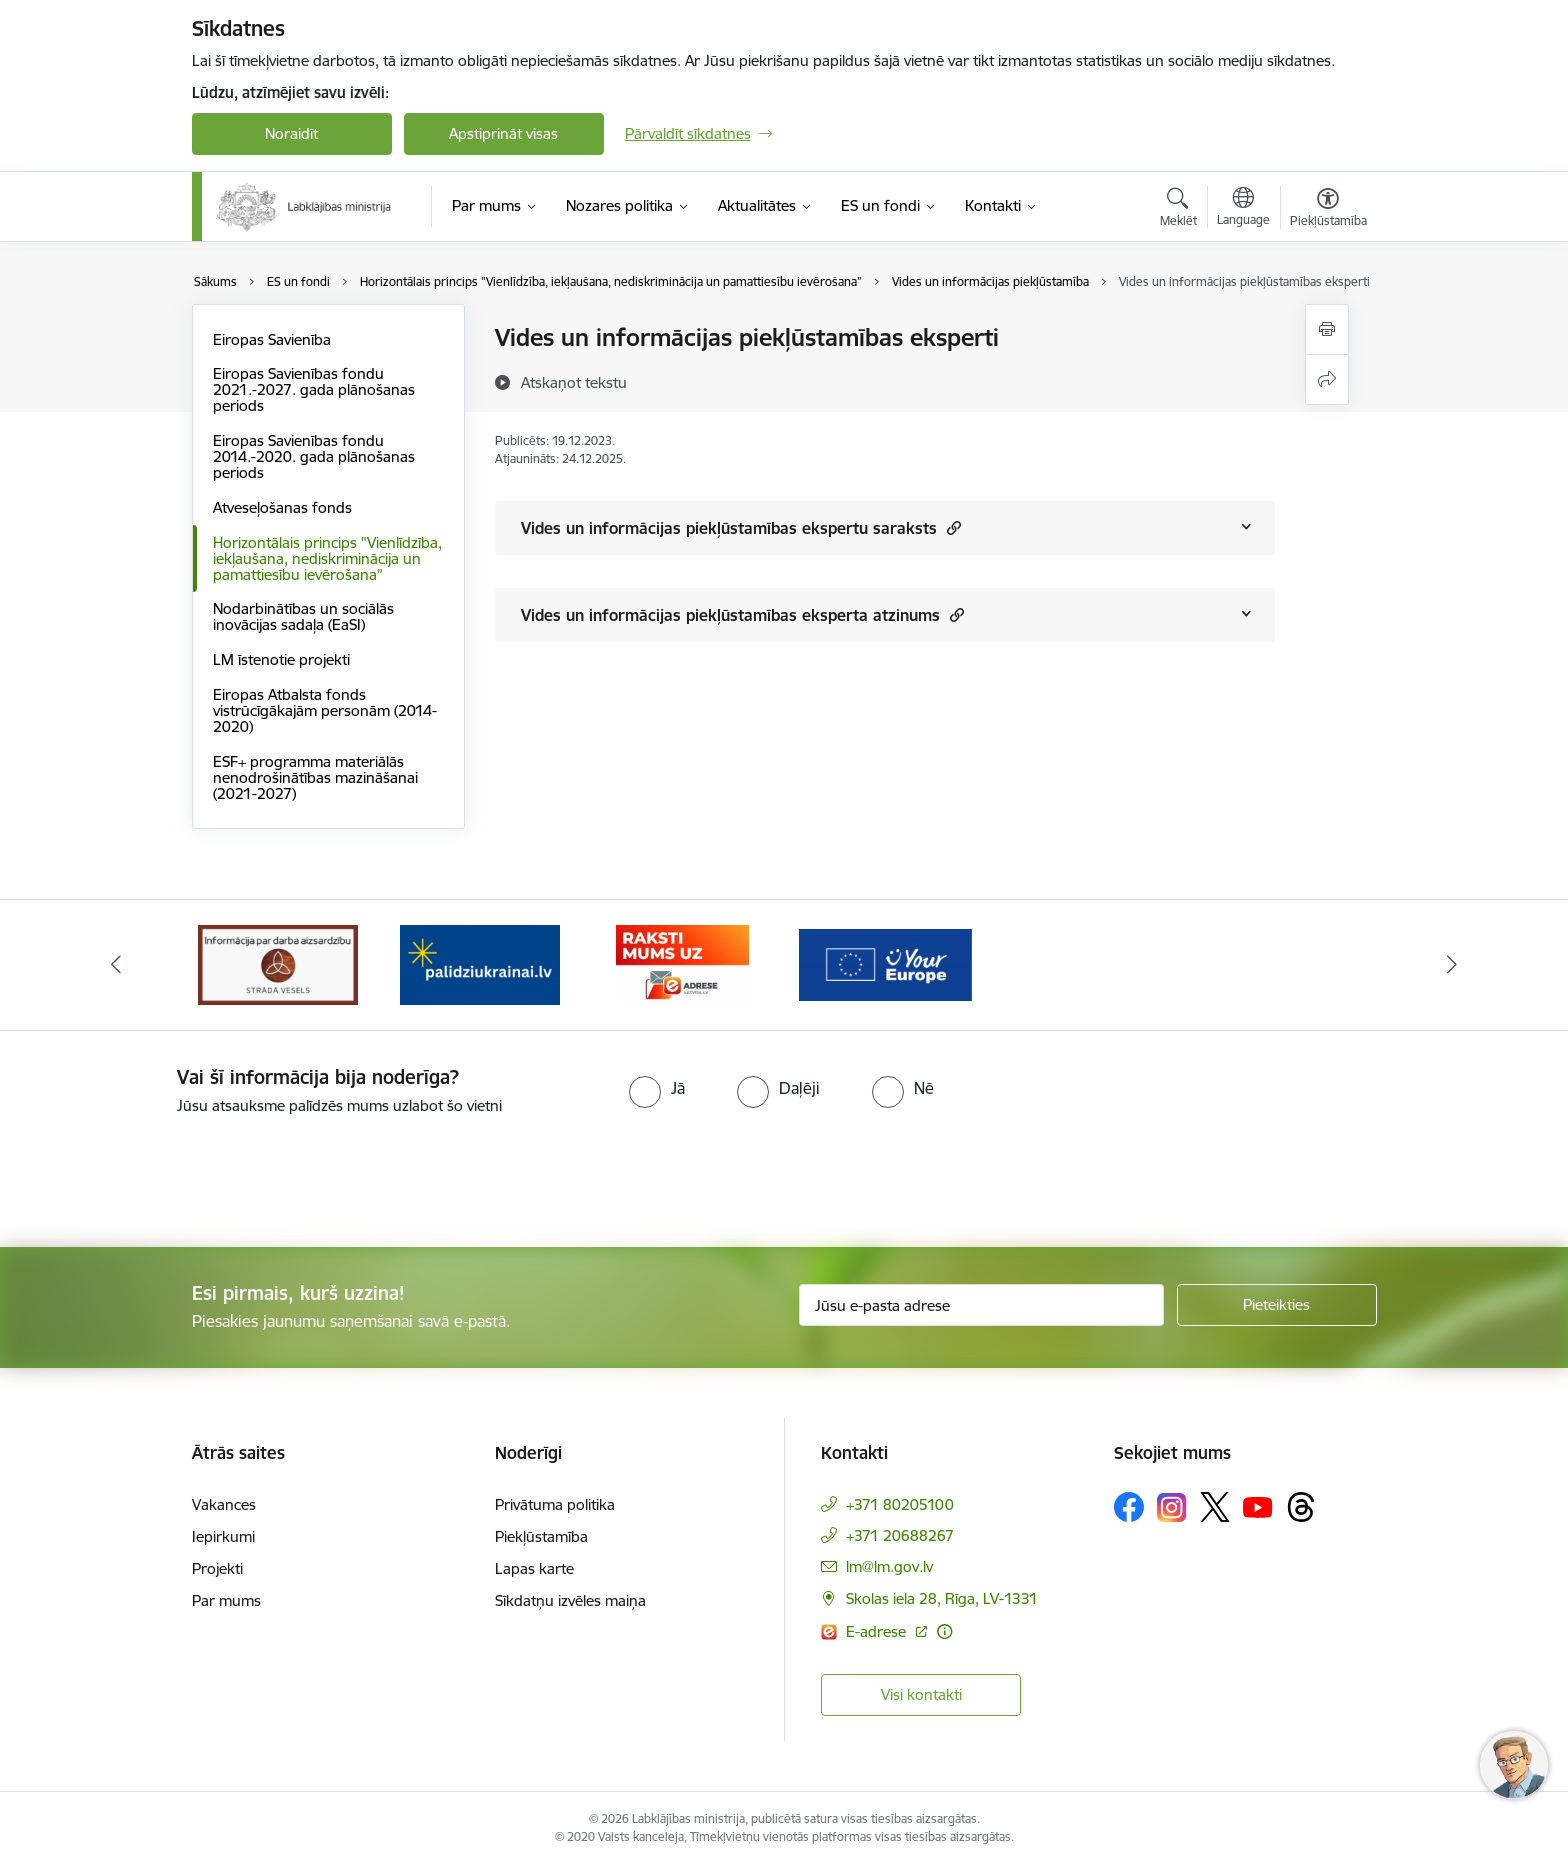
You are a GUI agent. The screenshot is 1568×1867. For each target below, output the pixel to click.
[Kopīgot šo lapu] (1327, 379)
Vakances (224, 1504)
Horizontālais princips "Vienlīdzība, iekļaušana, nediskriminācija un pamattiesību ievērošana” (327, 558)
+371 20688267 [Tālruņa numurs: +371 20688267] (900, 1535)
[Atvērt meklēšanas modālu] (1178, 210)
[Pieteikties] (1277, 1305)
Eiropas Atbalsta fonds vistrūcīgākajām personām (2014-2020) (325, 710)
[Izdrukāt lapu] (1327, 329)
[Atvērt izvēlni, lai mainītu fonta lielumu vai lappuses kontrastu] (1328, 210)
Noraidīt (291, 133)
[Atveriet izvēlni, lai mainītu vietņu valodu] (1243, 209)
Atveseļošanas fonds (282, 507)
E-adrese (878, 1631)
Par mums (226, 1600)
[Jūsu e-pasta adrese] (981, 1305)
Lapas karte (534, 1568)
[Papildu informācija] (944, 1631)
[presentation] (167, 1173)
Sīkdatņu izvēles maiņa (570, 1600)
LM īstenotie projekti (281, 659)
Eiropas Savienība (272, 339)
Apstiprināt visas (503, 133)
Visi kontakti (921, 1694)
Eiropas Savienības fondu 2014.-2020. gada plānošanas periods (314, 456)
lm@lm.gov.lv (889, 1566)
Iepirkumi (223, 1536)
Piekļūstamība (541, 1536)
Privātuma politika (555, 1504)
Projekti (217, 1568)
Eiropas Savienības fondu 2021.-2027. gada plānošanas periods (314, 389)
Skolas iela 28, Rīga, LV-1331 (942, 1598)
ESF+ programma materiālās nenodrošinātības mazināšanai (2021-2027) (315, 777)
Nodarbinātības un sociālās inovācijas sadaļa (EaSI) (303, 616)
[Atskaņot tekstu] (574, 382)
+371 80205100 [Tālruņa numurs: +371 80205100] (900, 1504)
